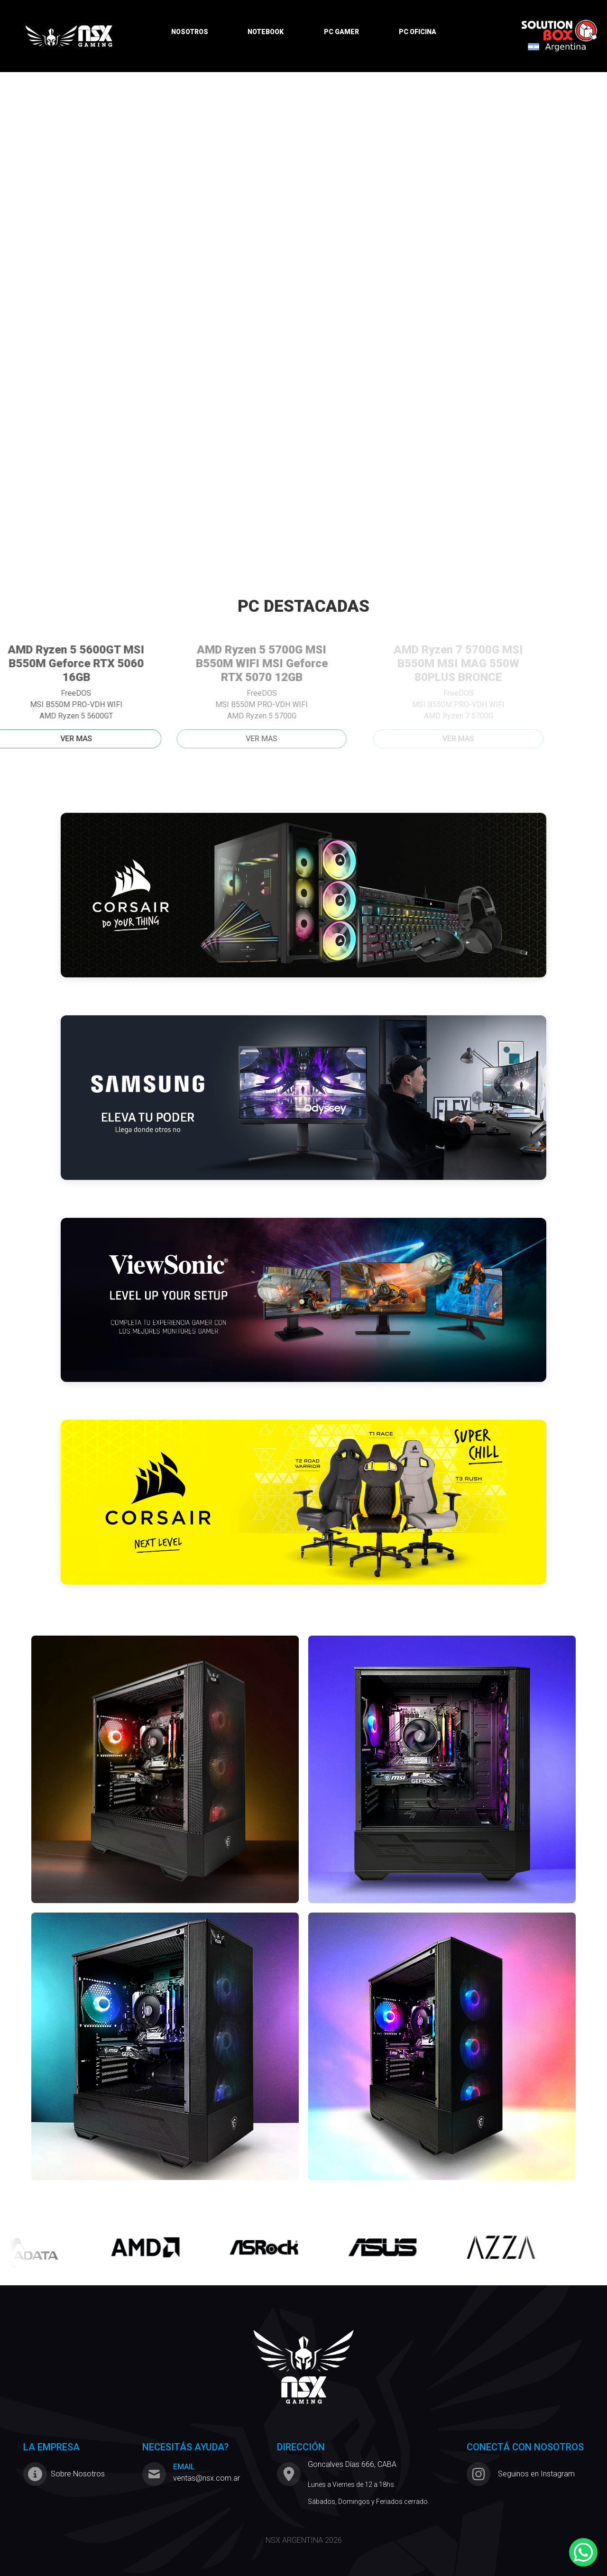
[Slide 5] (329, 362)
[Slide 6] (346, 362)
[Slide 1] (261, 362)
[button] (45, 224)
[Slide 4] (312, 362)
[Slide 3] (295, 362)
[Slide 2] (278, 362)
